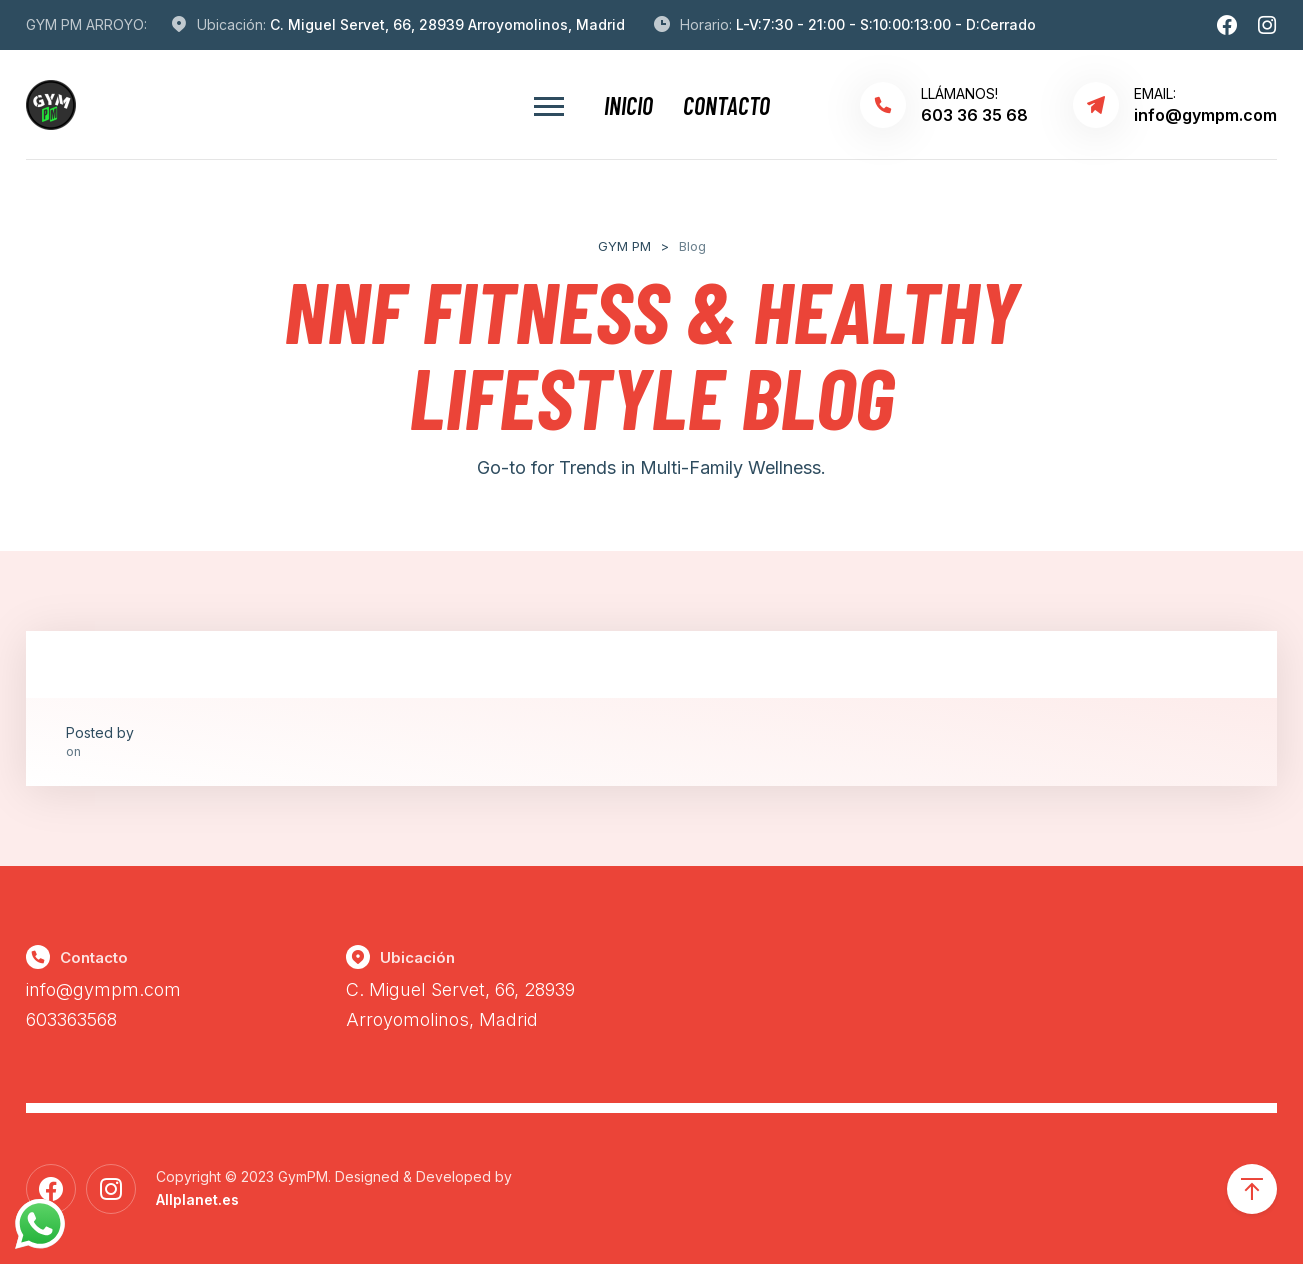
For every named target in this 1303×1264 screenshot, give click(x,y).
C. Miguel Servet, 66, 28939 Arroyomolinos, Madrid (447, 24)
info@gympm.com (103, 989)
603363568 (71, 1019)
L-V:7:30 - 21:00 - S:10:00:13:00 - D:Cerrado (886, 24)
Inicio (628, 105)
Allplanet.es (197, 1199)
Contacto (726, 105)
